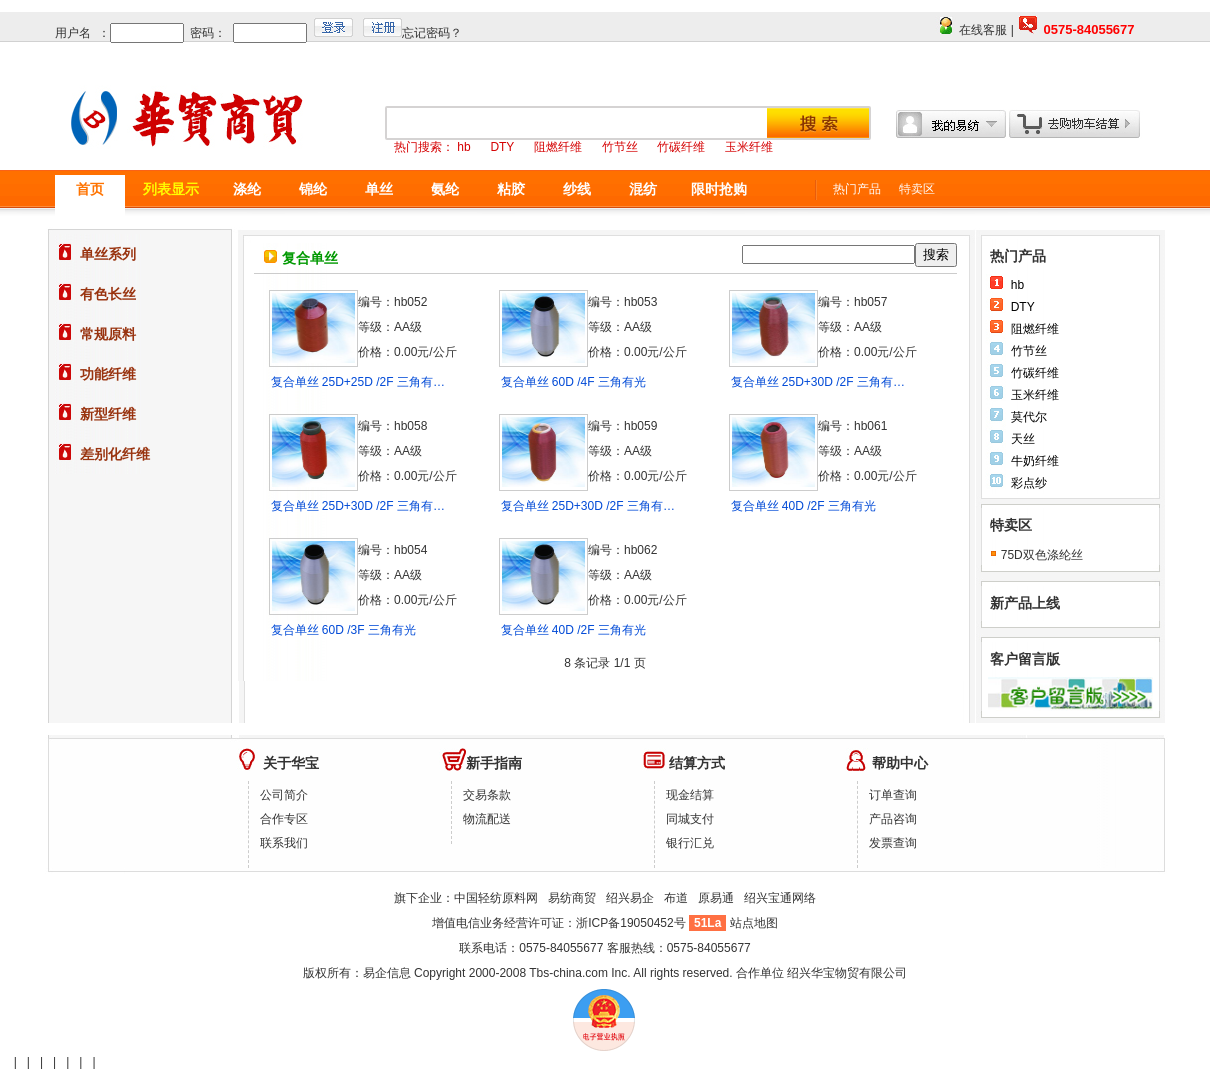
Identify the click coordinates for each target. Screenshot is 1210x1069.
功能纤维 (108, 374)
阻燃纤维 (1035, 329)
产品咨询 (893, 819)
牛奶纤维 (1035, 461)
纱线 (577, 189)
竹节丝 (1029, 351)
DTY (1023, 307)
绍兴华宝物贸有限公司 (847, 973)
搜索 (936, 254)
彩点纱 (1029, 483)
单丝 (379, 189)
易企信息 (387, 973)
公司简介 (284, 795)
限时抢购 (719, 189)
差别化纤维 (115, 454)
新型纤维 (108, 414)
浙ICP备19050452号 (632, 923)
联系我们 (284, 843)
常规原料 (108, 334)
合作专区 (284, 819)
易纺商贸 (572, 898)
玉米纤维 (1035, 395)
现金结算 (690, 795)
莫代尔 (1029, 417)
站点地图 (754, 923)
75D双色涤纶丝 (1042, 555)
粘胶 (511, 189)
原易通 (716, 898)
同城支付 (690, 819)
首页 (90, 189)
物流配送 (487, 819)
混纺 (643, 189)
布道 (676, 898)
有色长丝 (108, 294)
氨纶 (445, 189)
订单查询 (893, 795)
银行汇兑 (690, 843)
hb (1017, 285)
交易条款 (487, 795)
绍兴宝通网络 (780, 898)
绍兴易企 (630, 898)
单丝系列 (108, 254)
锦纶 (313, 189)
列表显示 (171, 189)
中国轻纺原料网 (496, 898)
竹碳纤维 (1035, 373)
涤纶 (247, 189)
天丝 (1023, 439)
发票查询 (893, 843)
